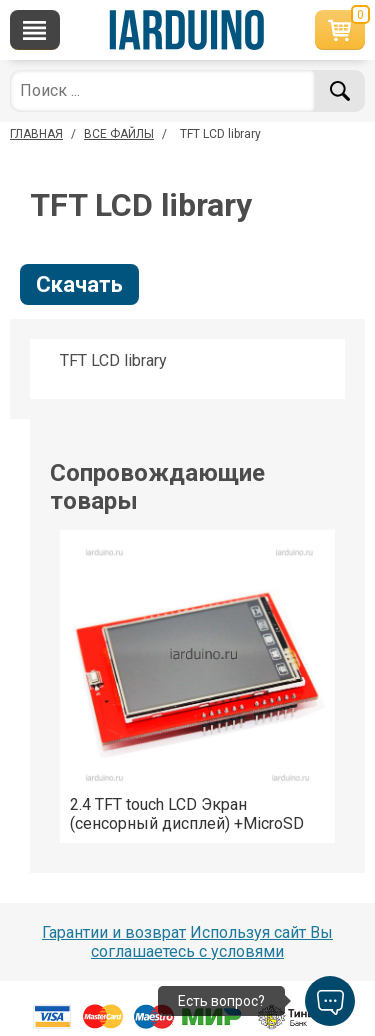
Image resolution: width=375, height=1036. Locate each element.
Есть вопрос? (221, 1001)
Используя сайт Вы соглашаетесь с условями (212, 942)
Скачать (79, 284)
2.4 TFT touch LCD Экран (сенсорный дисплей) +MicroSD (187, 814)
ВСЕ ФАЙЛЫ (119, 134)
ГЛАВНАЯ (36, 134)
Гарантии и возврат (114, 932)
